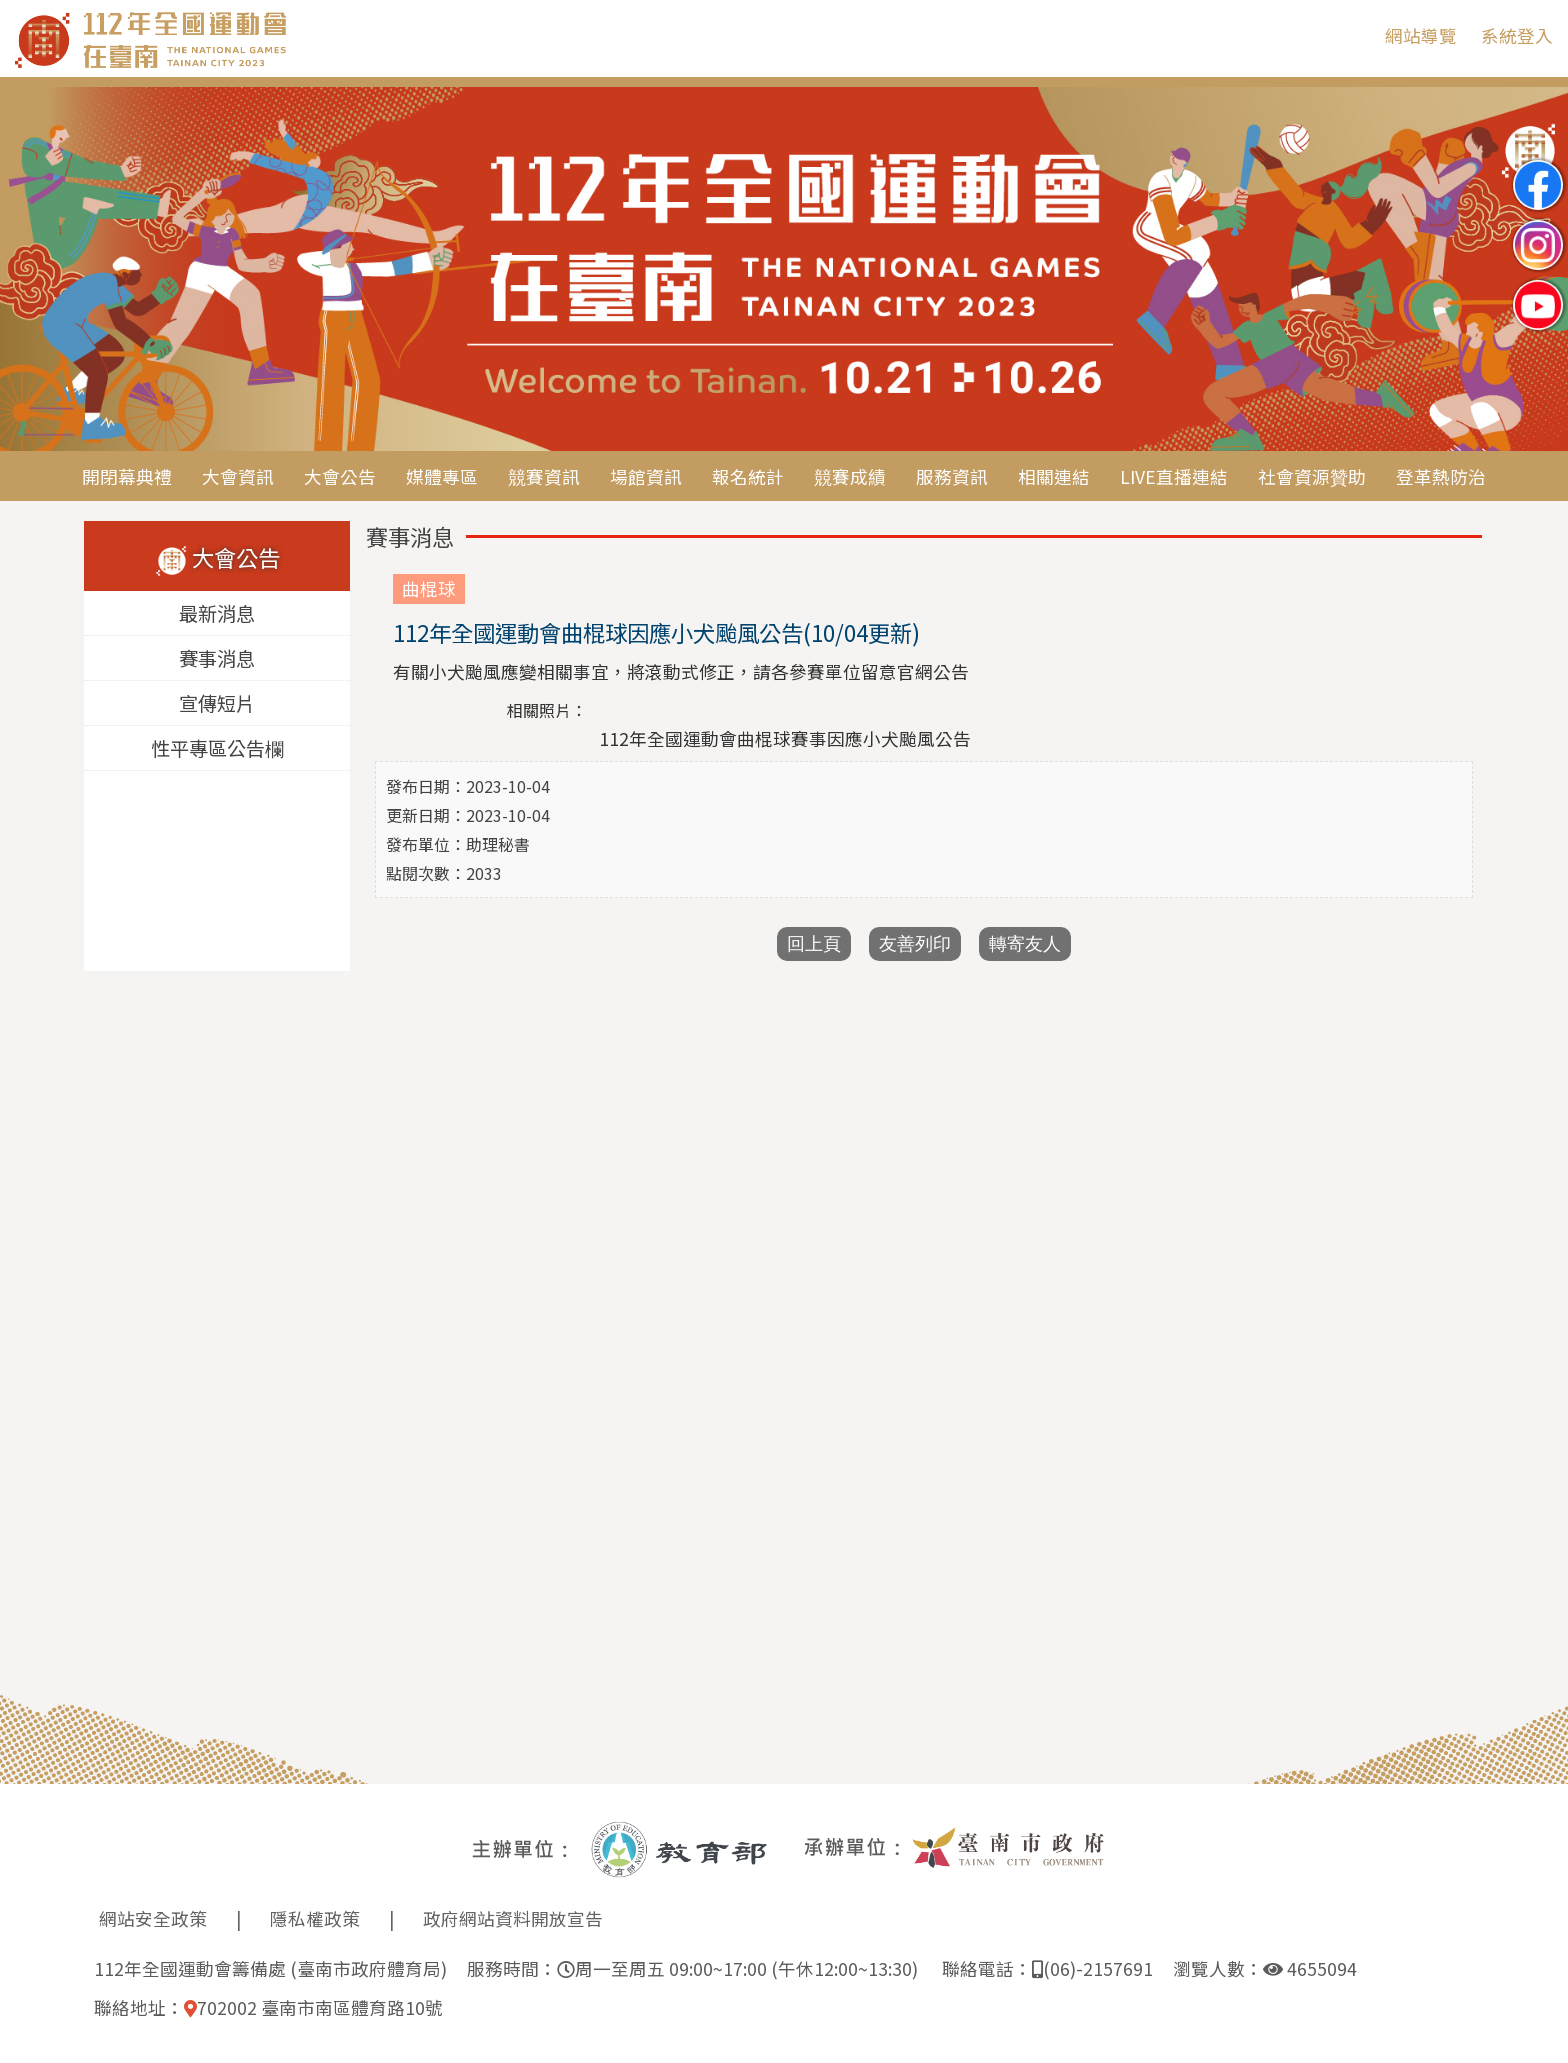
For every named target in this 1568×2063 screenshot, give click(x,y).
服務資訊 (952, 476)
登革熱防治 (1441, 476)
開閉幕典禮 (127, 476)
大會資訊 (238, 476)
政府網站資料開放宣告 (513, 1918)
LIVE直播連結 (1174, 476)
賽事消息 (217, 659)
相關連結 (1054, 476)
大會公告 (340, 476)
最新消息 (217, 614)
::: (1355, 35)
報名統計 (748, 476)
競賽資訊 (544, 476)
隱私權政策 (315, 1918)
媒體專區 (442, 476)
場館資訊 (646, 476)
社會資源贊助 (1312, 476)
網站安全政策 (153, 1918)
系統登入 (1517, 35)
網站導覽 (1421, 35)
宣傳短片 (217, 704)
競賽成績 (850, 476)
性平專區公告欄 (217, 749)
